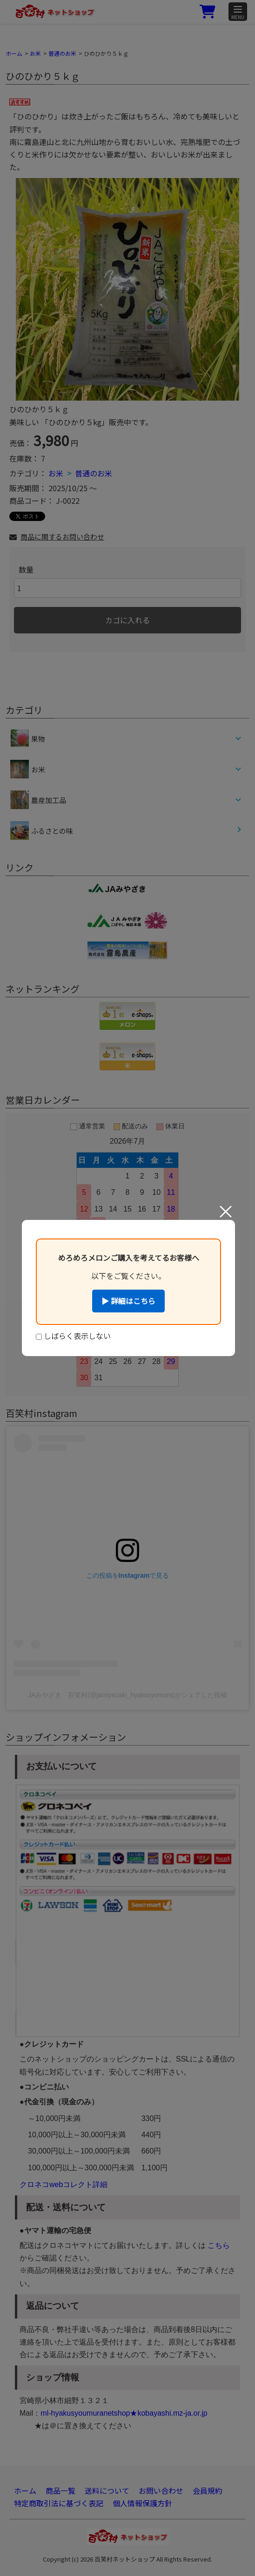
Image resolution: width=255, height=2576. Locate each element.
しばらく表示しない (73, 1335)
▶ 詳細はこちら (128, 1300)
